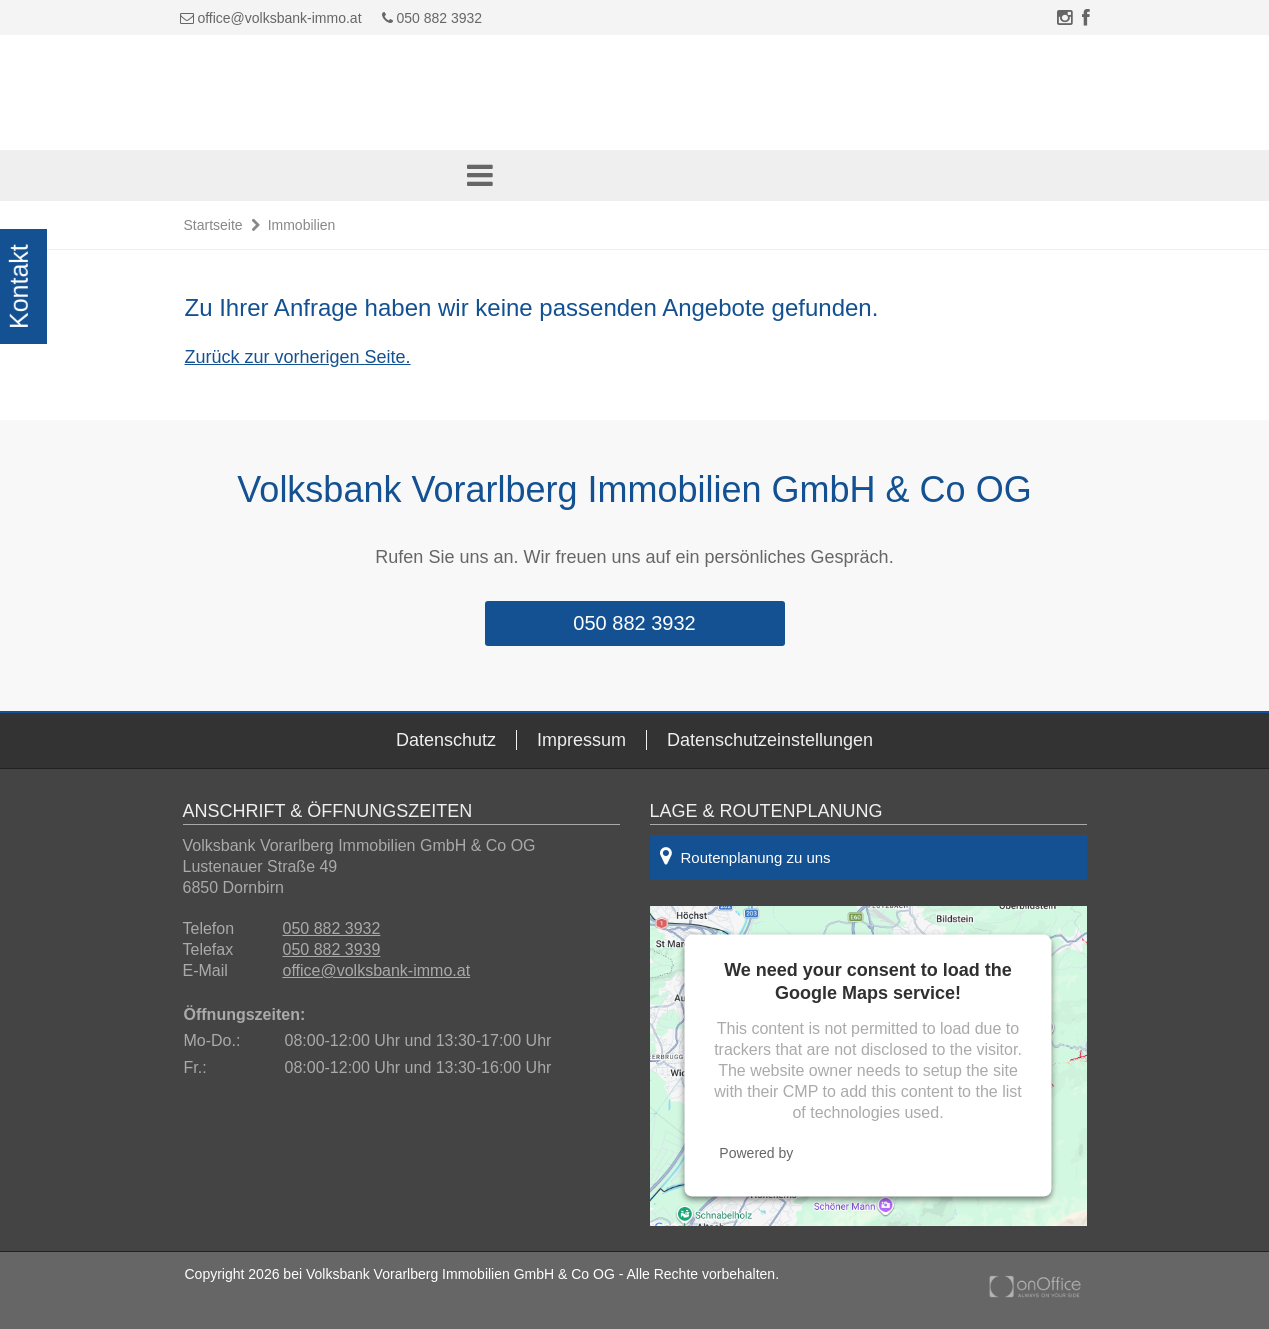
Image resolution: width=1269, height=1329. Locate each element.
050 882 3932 (432, 18)
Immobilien (302, 225)
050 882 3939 (332, 949)
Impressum (581, 740)
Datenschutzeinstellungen (770, 740)
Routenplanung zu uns (745, 856)
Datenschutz (446, 740)
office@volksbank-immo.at (279, 18)
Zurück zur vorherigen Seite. (298, 357)
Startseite (213, 225)
